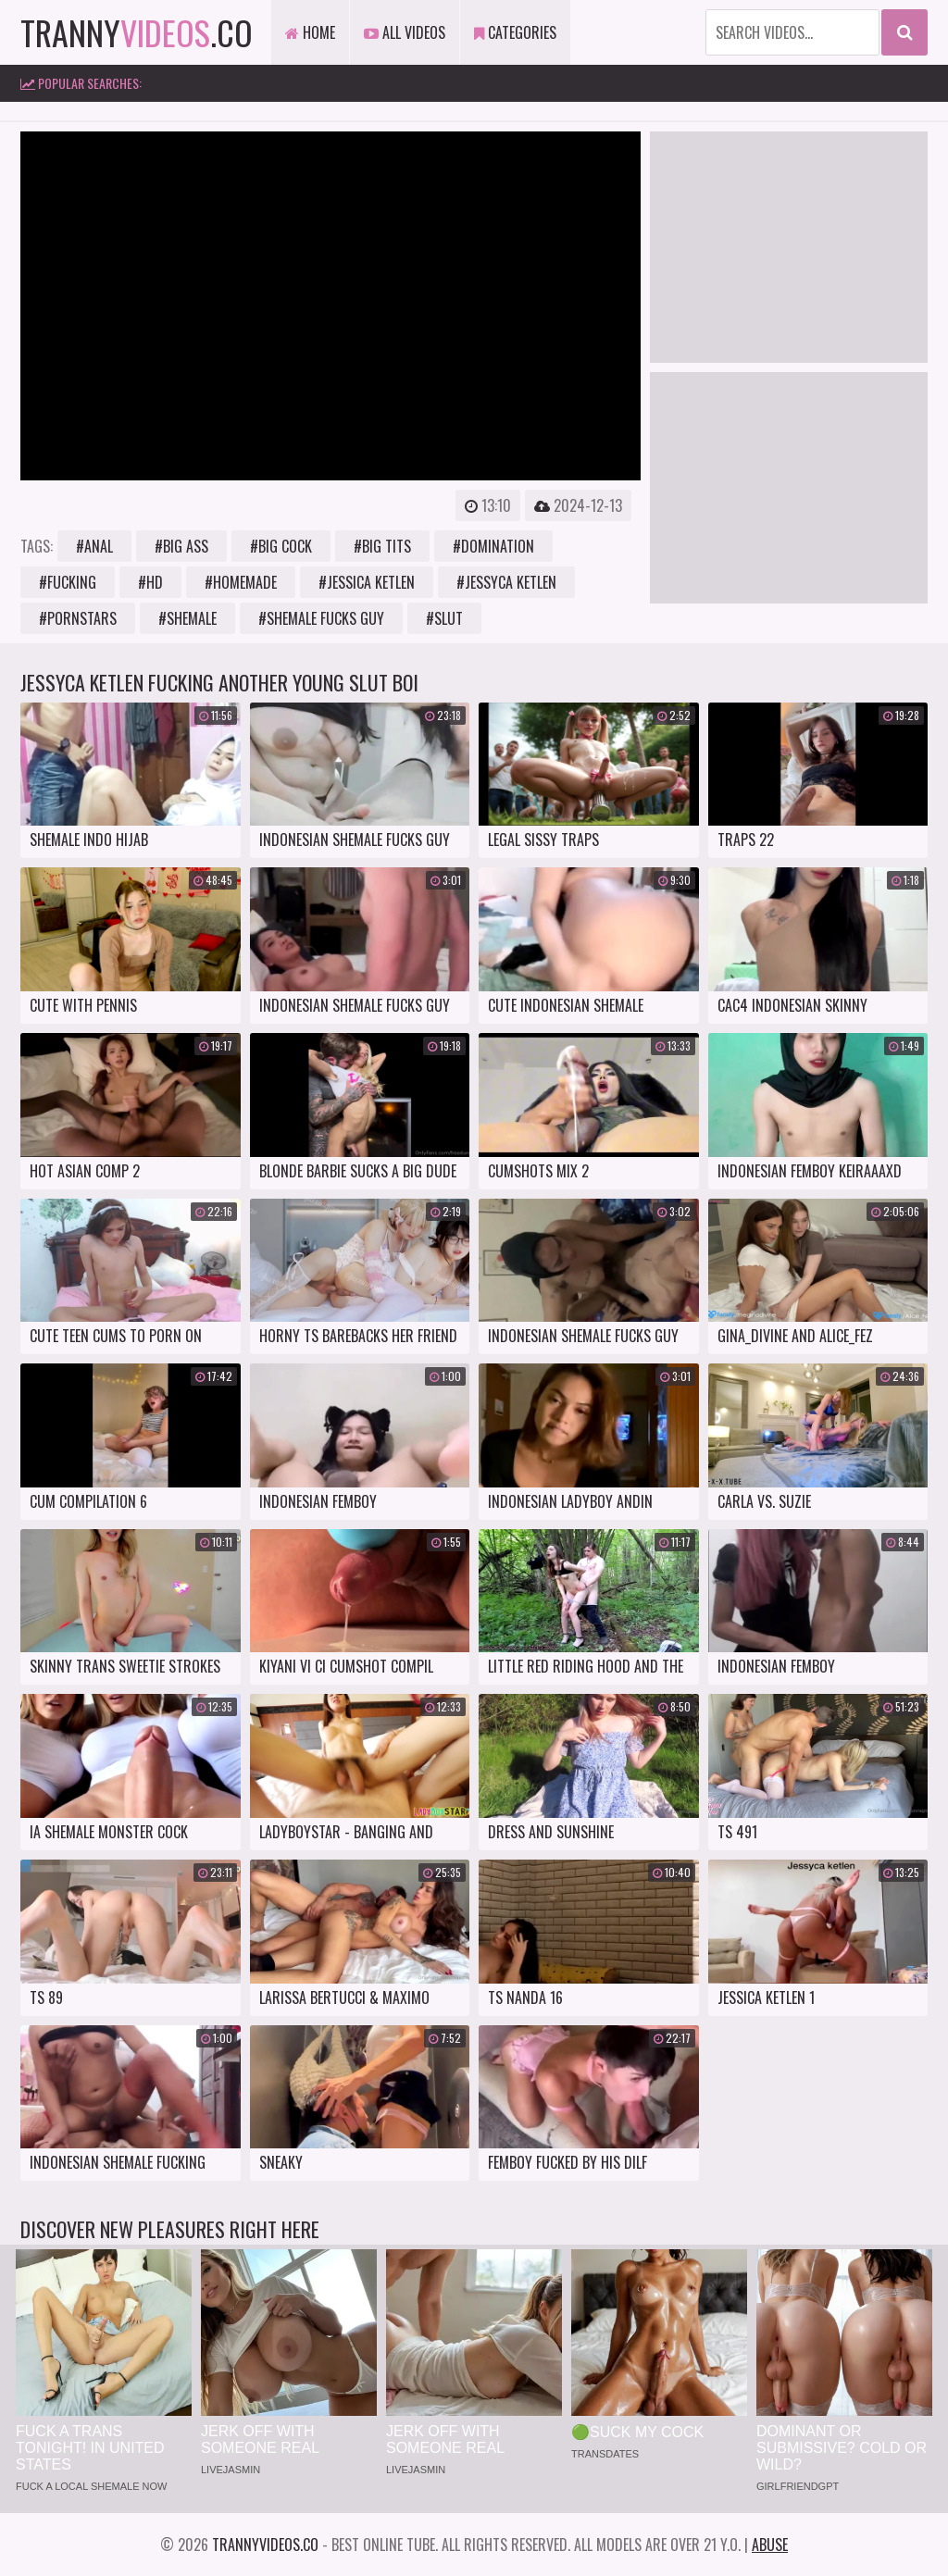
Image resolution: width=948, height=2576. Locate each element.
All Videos (404, 32)
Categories (515, 32)
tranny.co (136, 31)
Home (310, 32)
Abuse (770, 2544)
